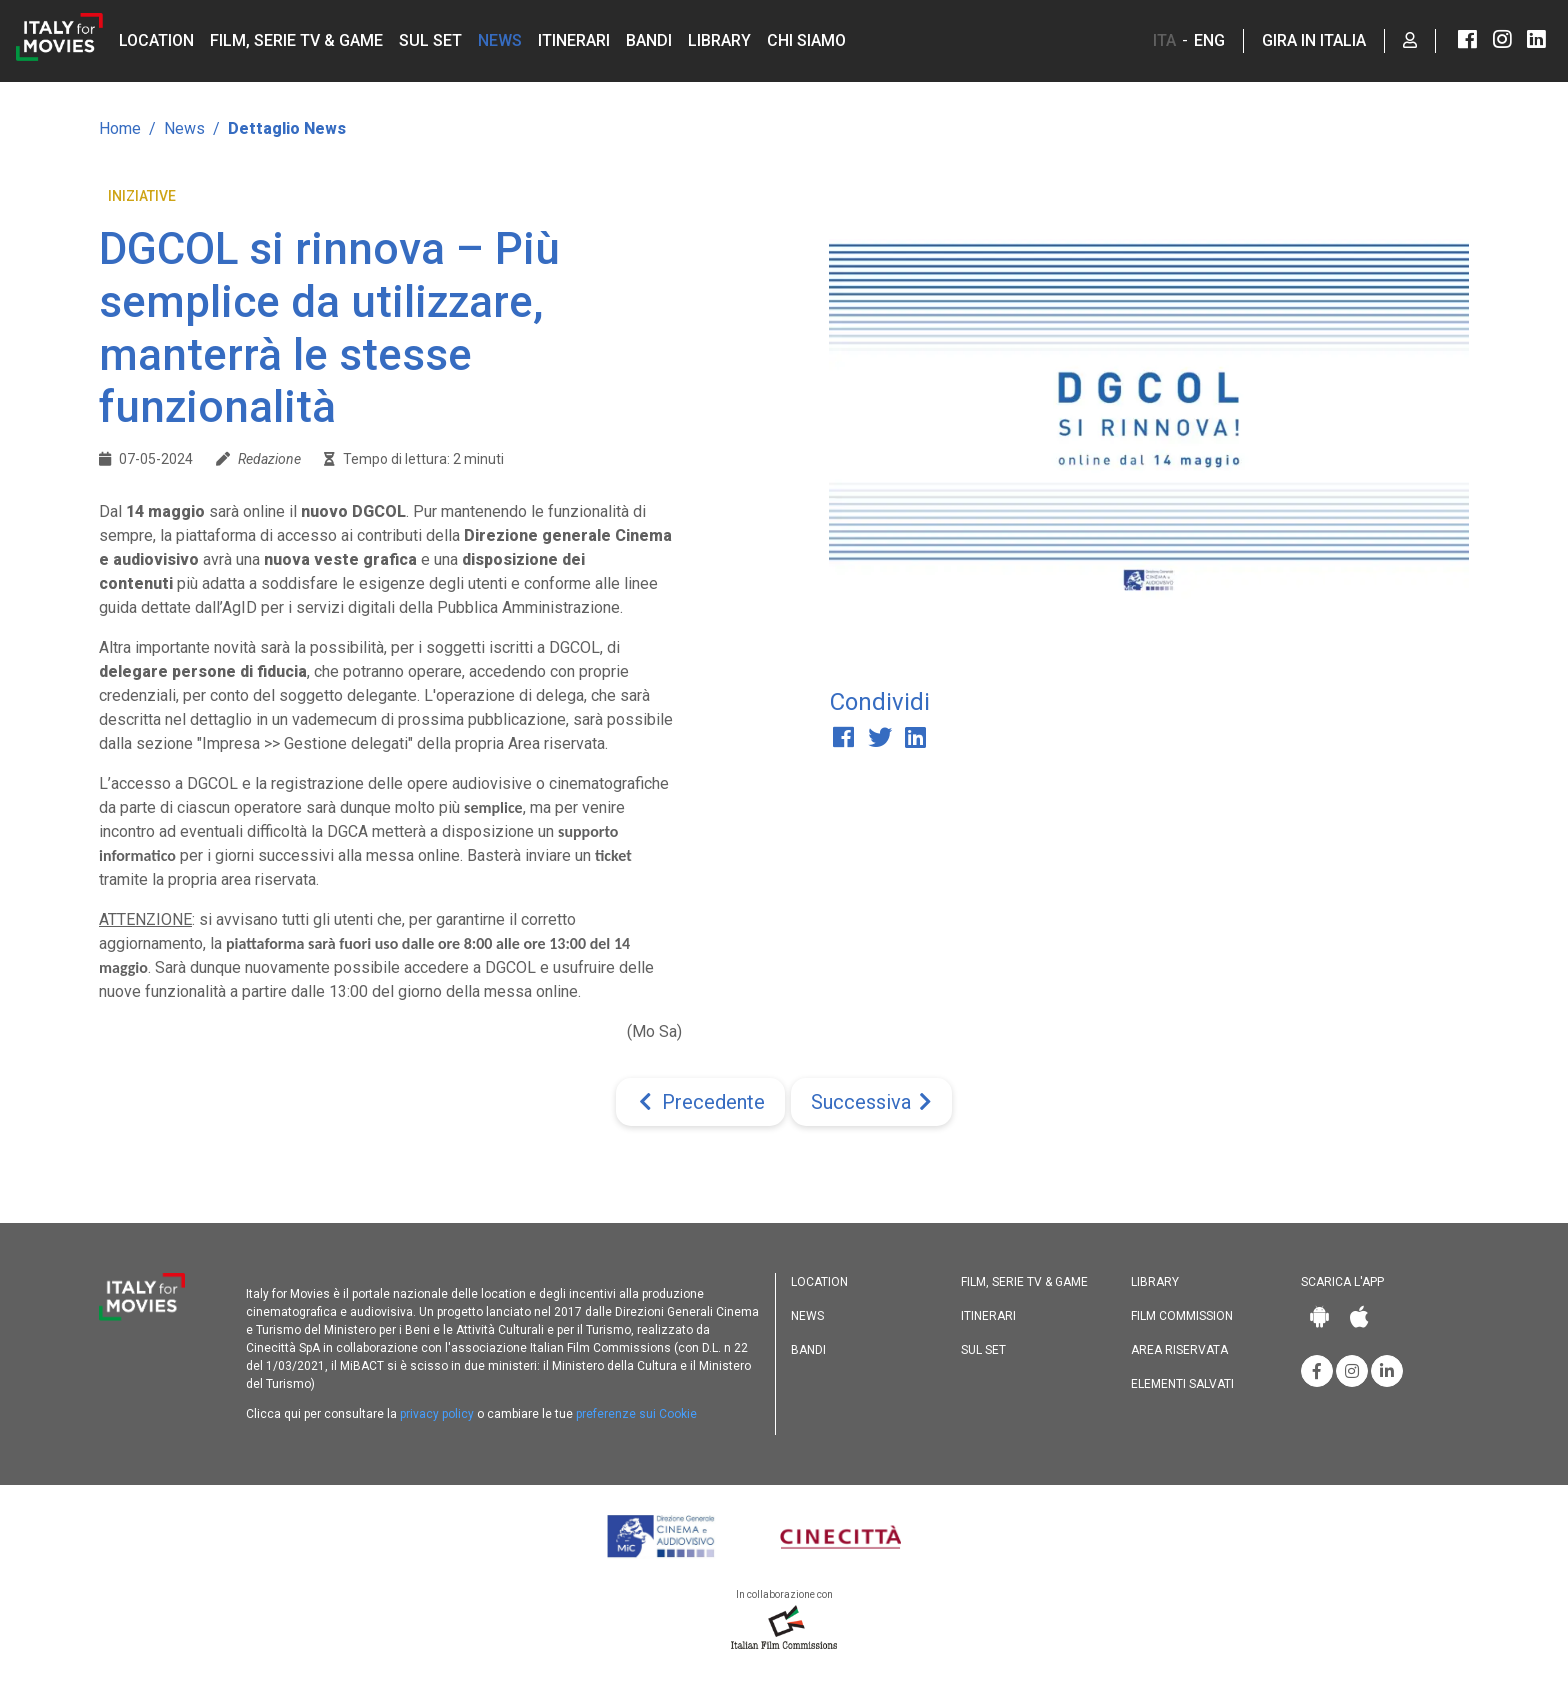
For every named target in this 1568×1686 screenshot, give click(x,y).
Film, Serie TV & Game (296, 40)
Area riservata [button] (1179, 1350)
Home (120, 128)
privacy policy (437, 1414)
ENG (1209, 40)
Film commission (1182, 1316)
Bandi (649, 40)
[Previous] (700, 1102)
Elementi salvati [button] (1182, 1384)
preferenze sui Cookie (636, 1414)
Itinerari (574, 40)
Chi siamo (806, 40)
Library (719, 40)
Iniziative (142, 196)
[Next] (871, 1102)
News (500, 40)
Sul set (430, 40)
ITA (1164, 40)
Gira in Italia (1314, 40)
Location (156, 40)
